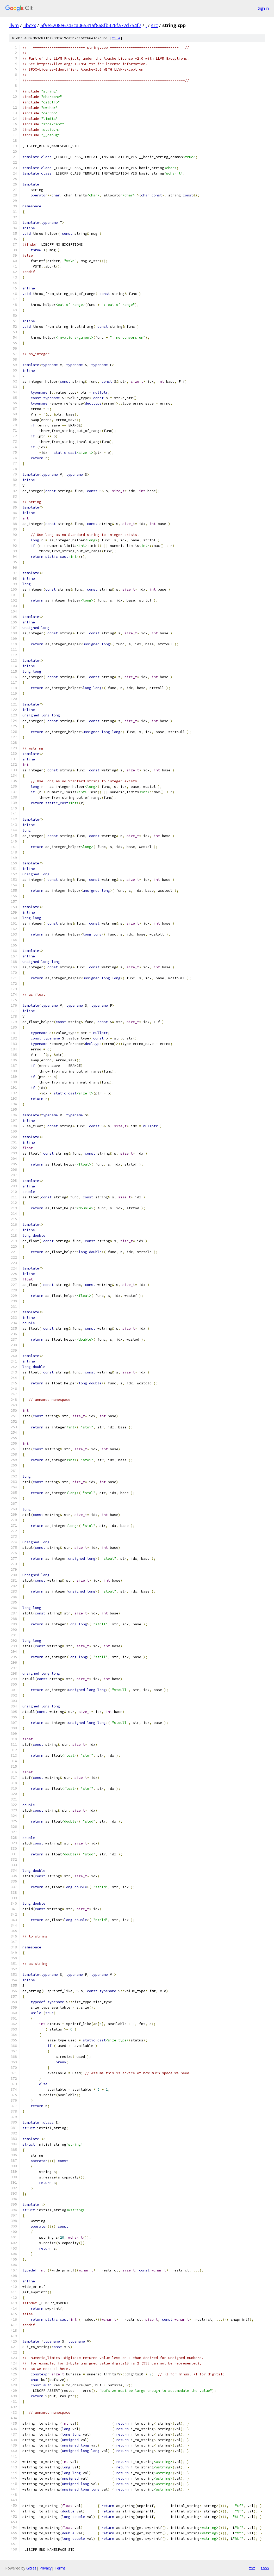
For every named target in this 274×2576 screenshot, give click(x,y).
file (116, 38)
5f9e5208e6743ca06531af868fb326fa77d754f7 (90, 25)
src (154, 25)
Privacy (46, 2568)
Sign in (263, 8)
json (264, 2568)
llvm (14, 25)
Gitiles (31, 2568)
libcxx (29, 25)
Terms (60, 2568)
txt (252, 2568)
